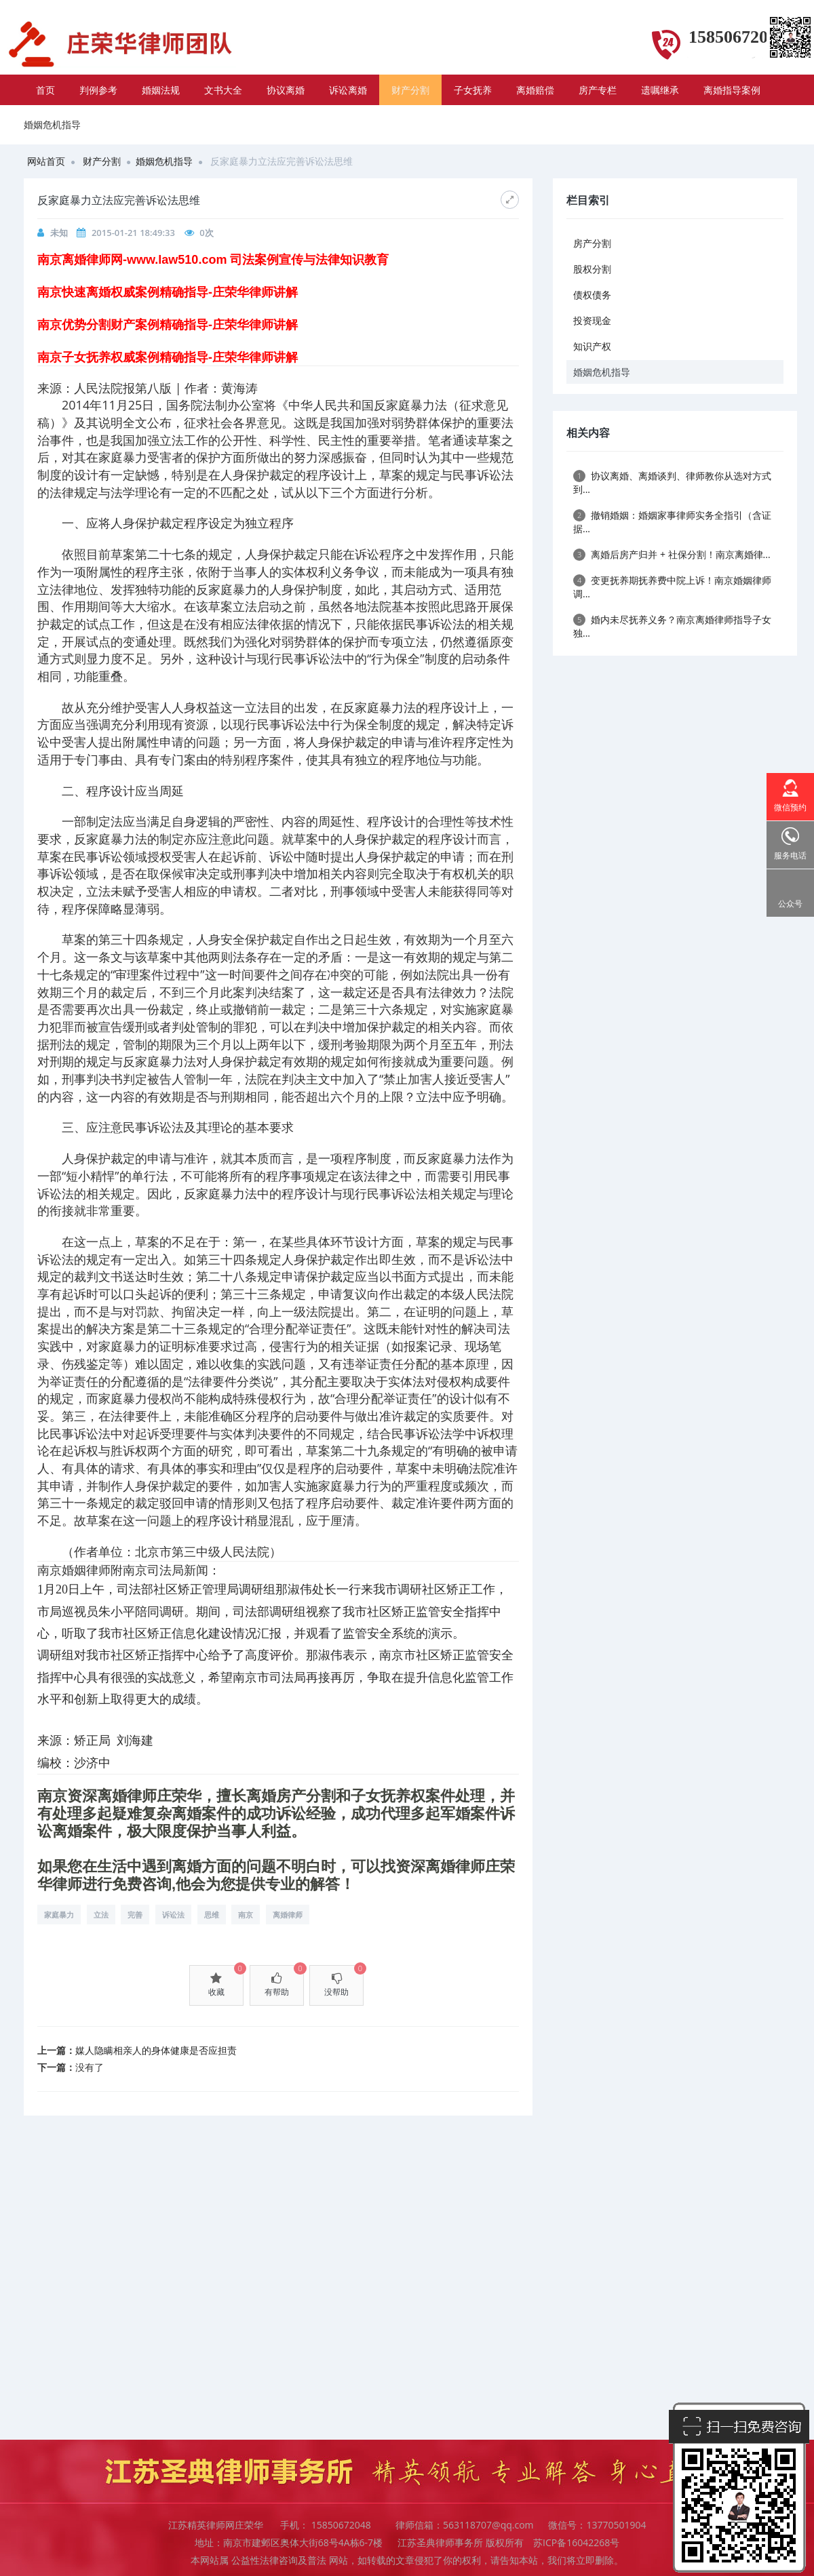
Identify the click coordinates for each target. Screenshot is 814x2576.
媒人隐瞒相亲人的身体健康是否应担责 (156, 2050)
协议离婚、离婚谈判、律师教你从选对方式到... (672, 482)
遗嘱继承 (660, 89)
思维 (211, 1914)
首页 (45, 89)
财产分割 (410, 89)
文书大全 (223, 89)
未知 (59, 232)
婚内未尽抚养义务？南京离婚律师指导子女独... (672, 626)
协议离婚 (286, 89)
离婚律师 (288, 1914)
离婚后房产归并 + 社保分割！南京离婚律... (672, 554)
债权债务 (592, 294)
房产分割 (592, 243)
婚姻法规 (161, 89)
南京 (245, 1914)
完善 (135, 1914)
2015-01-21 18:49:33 (133, 232)
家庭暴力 (59, 1914)
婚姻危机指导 (164, 161)
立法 (101, 1914)
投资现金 (592, 320)
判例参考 (98, 89)
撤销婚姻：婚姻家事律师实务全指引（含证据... (672, 522)
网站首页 (46, 161)
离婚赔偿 (535, 89)
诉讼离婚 (348, 89)
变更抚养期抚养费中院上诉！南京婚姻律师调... (672, 587)
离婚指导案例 (731, 89)
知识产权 (592, 346)
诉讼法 (173, 1914)
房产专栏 (598, 89)
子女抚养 (473, 89)
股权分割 (592, 268)
